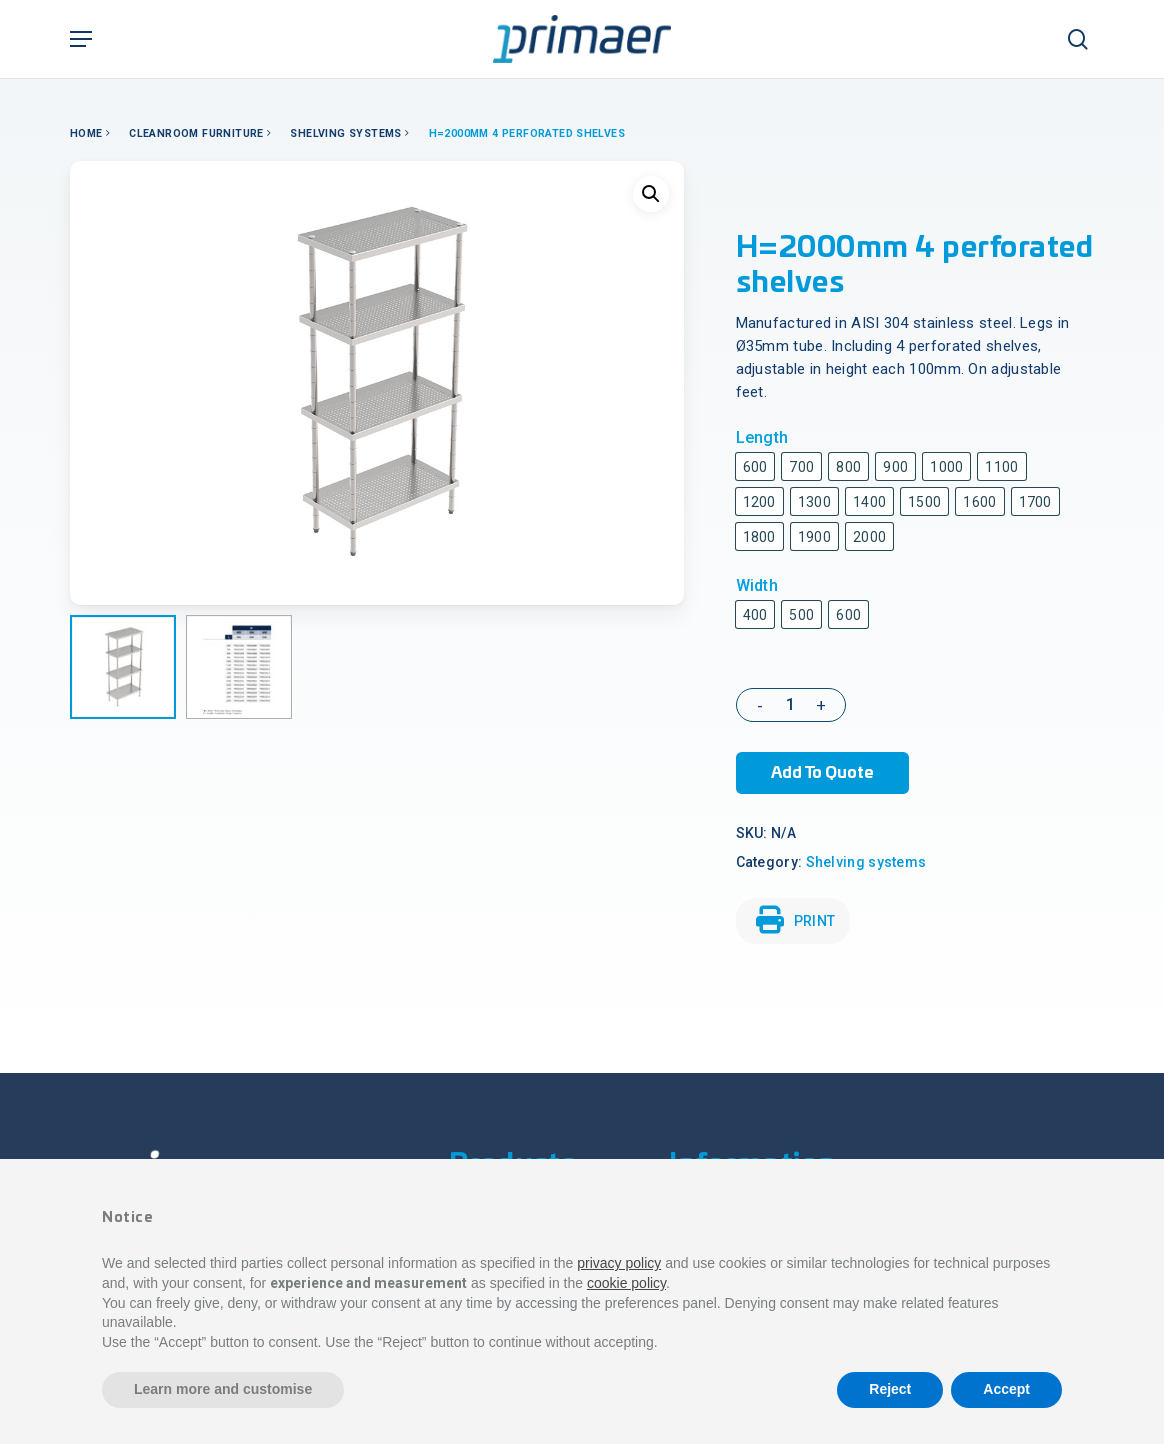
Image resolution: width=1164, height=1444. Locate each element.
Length (762, 437)
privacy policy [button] (619, 1263)
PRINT (796, 920)
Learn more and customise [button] (223, 1389)
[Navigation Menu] (81, 39)
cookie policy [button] (626, 1283)
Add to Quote (822, 773)
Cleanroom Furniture (196, 133)
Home (86, 133)
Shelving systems (345, 133)
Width (757, 585)
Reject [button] (890, 1389)
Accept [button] (1006, 1389)
